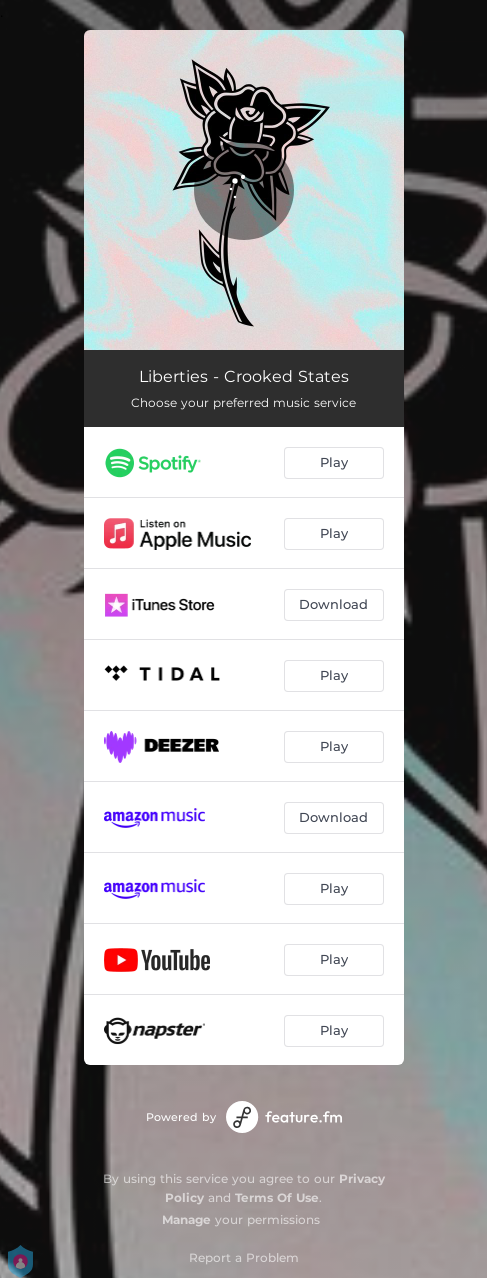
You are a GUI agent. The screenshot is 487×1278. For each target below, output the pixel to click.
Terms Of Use (277, 1197)
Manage (186, 1219)
